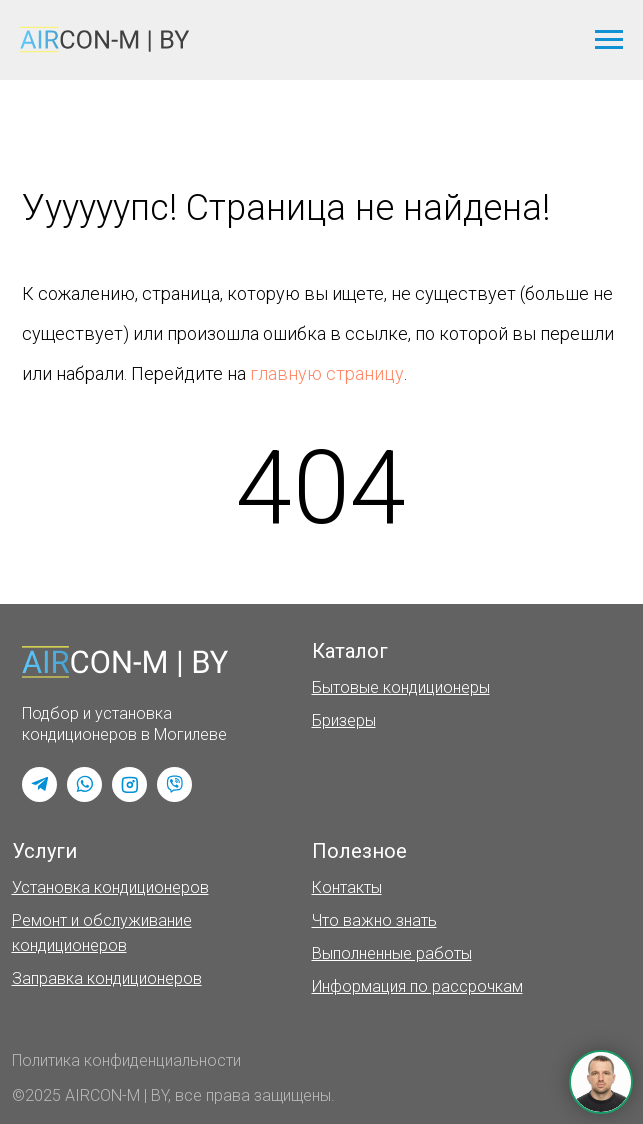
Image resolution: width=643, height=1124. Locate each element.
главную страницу (327, 373)
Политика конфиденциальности (126, 1060)
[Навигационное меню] (609, 40)
